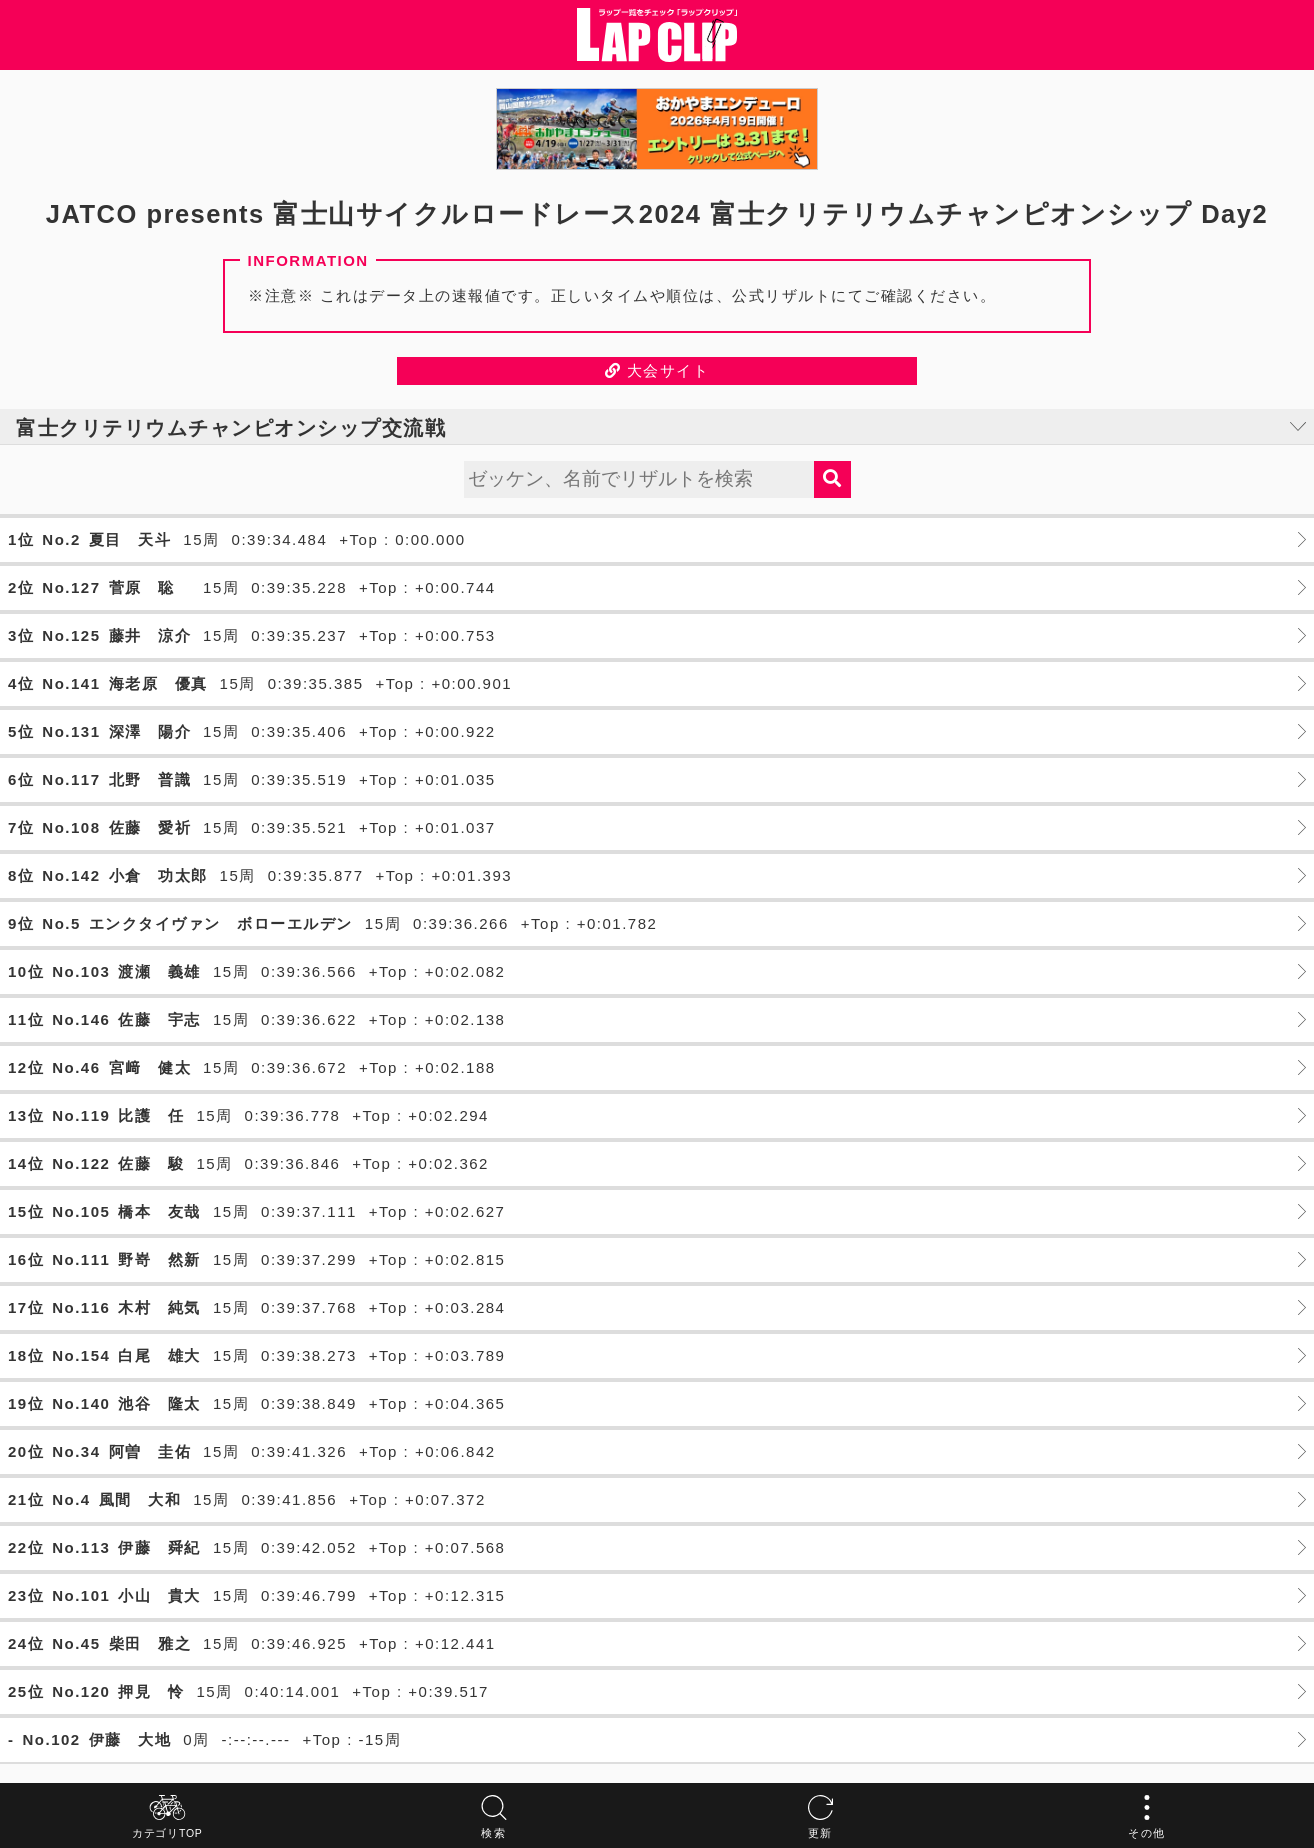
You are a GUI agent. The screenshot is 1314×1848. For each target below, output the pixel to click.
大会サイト (657, 370)
